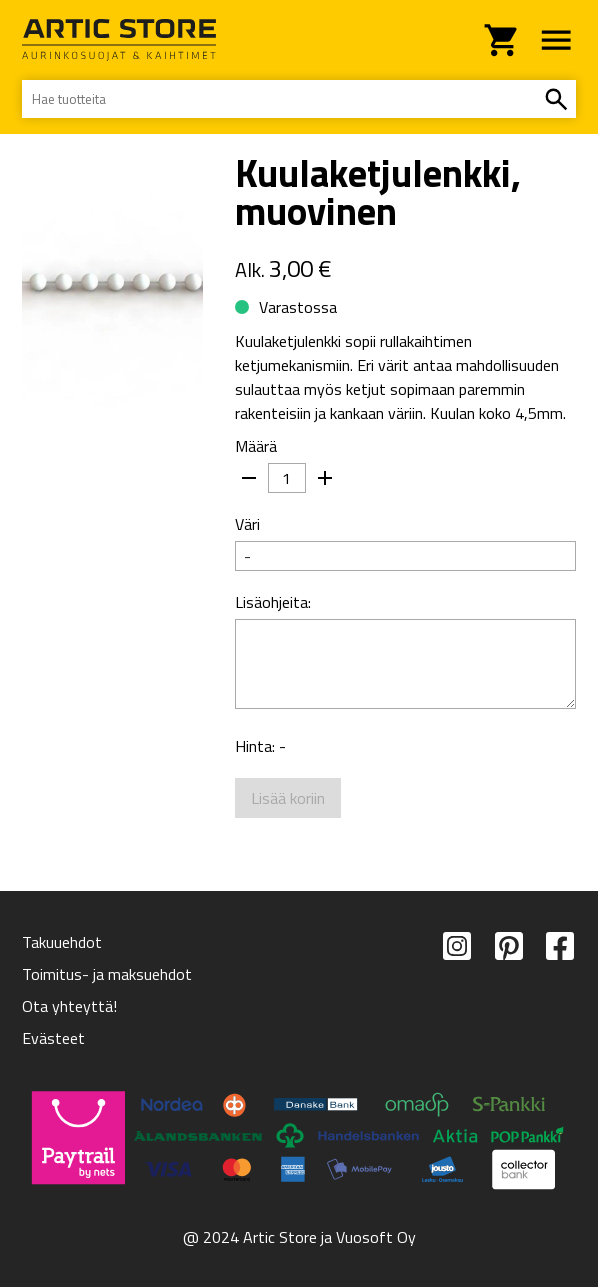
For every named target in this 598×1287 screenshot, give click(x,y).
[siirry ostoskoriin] (502, 40)
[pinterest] (509, 990)
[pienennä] (249, 478)
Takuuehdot (62, 942)
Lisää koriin (288, 814)
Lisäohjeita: (273, 602)
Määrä (256, 446)
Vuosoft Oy (376, 1237)
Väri (247, 524)
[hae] (556, 99)
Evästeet (53, 1038)
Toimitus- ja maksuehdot (107, 974)
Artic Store (280, 1237)
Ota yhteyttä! (69, 1006)
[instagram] (457, 990)
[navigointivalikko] (556, 40)
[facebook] (560, 990)
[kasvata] (325, 478)
